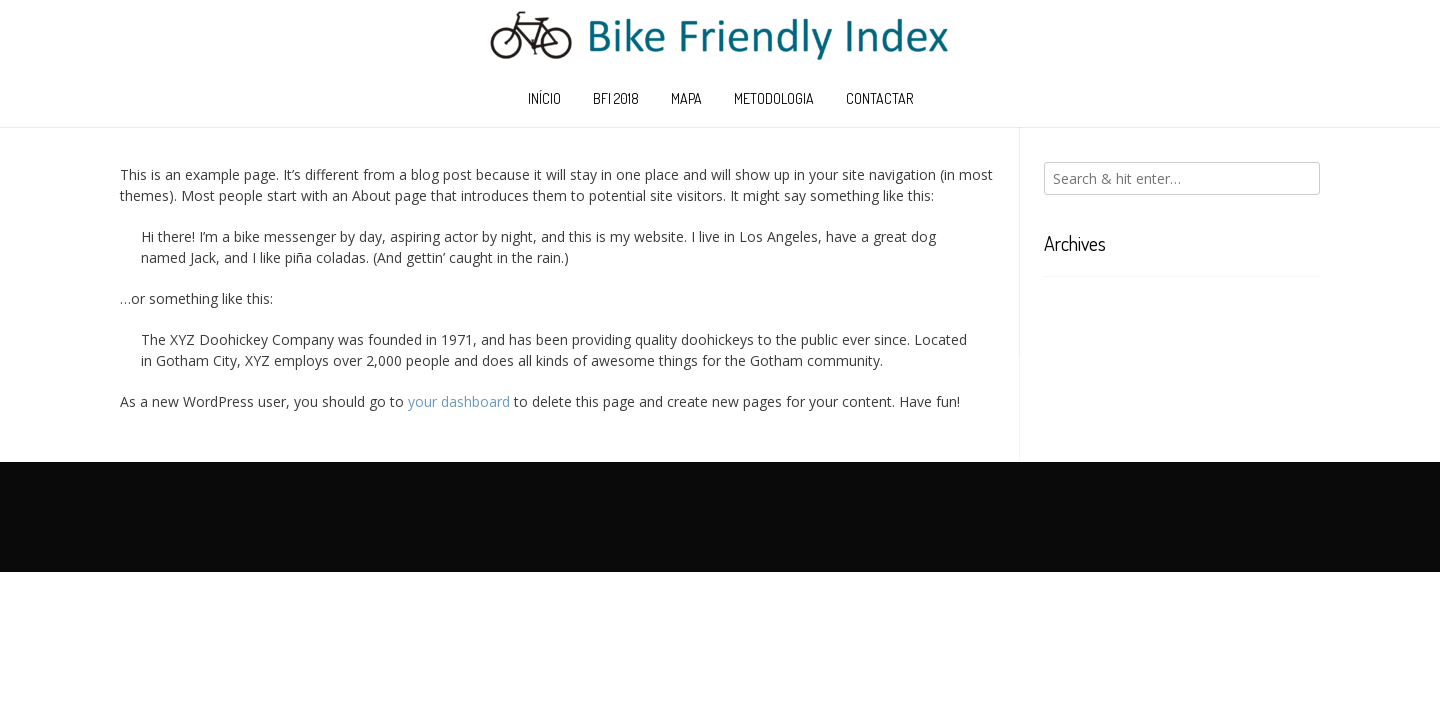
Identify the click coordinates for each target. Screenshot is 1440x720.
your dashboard (459, 401)
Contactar (879, 98)
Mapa (686, 98)
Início (544, 98)
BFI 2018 (616, 98)
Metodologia (774, 98)
